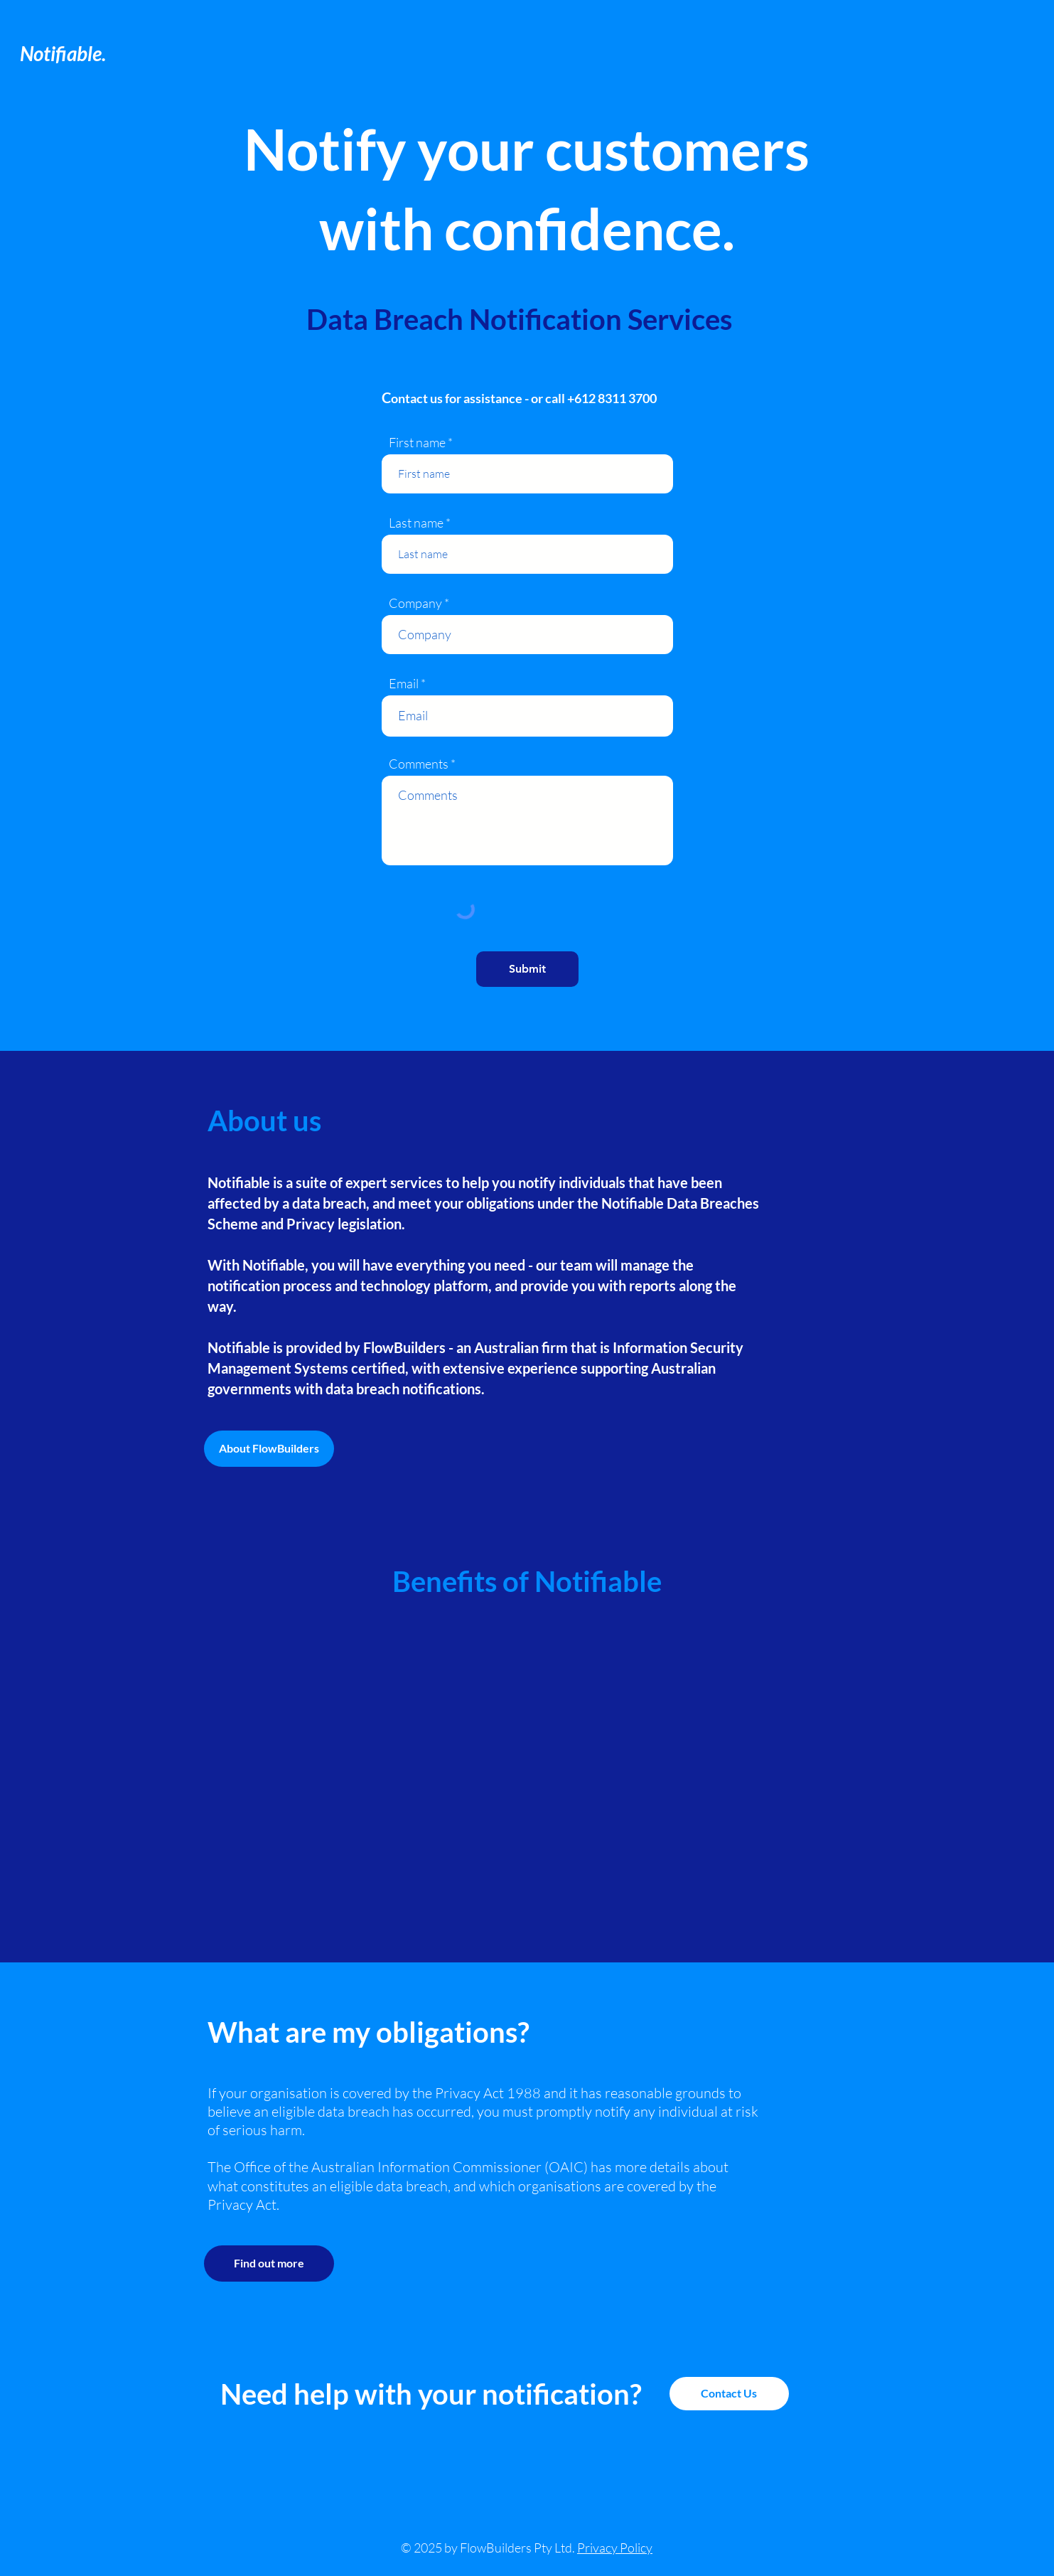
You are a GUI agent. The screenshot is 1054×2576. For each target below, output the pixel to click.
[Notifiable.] (88, 54)
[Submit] (527, 969)
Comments (418, 763)
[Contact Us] (729, 2393)
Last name (416, 522)
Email (404, 683)
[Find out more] (269, 2263)
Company (415, 603)
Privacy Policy (614, 2547)
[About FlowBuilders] (269, 1449)
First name (417, 442)
